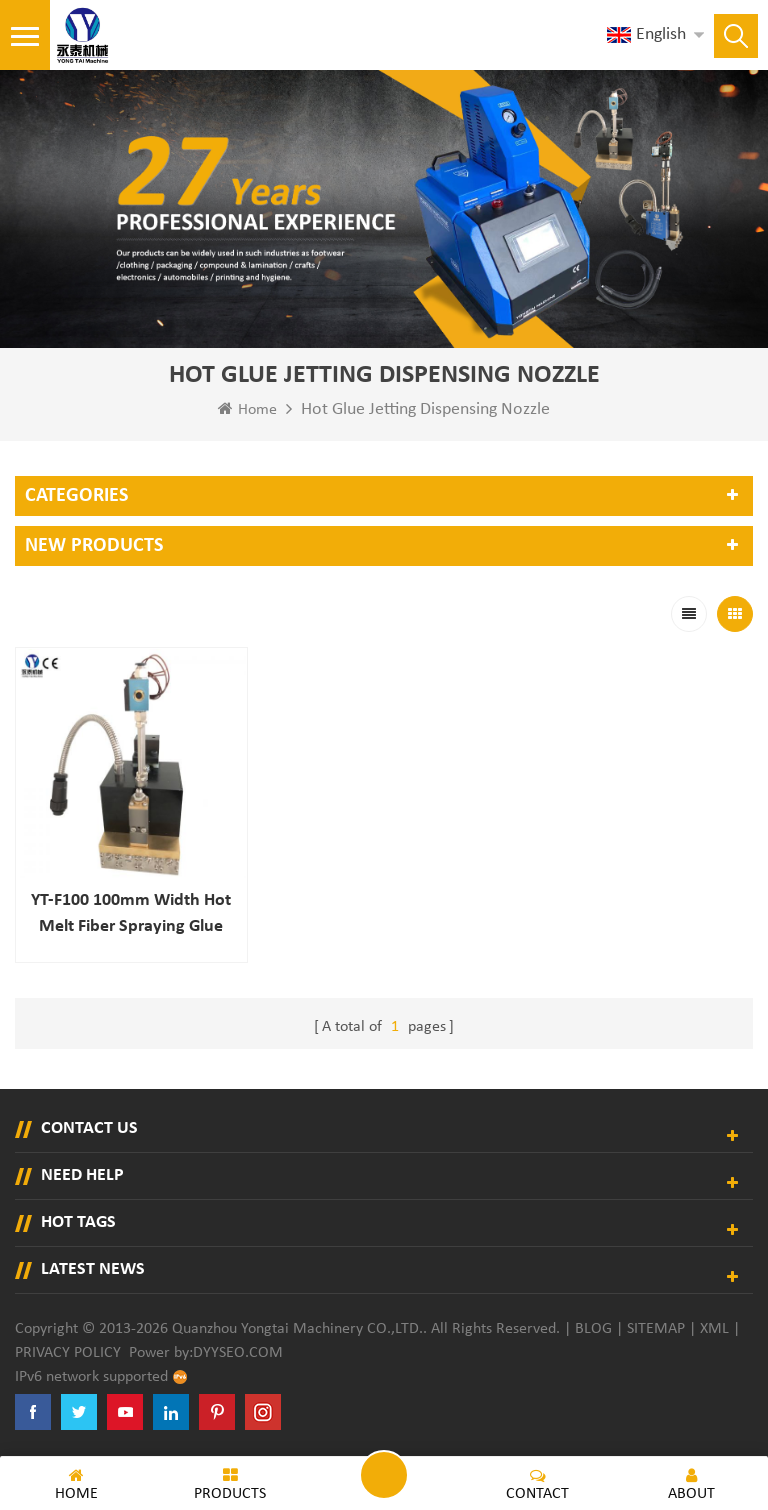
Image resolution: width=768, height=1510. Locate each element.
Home (247, 409)
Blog (593, 1329)
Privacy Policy (68, 1353)
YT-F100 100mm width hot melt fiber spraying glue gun (131, 915)
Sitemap (656, 1329)
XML (714, 1329)
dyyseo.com (238, 1353)
